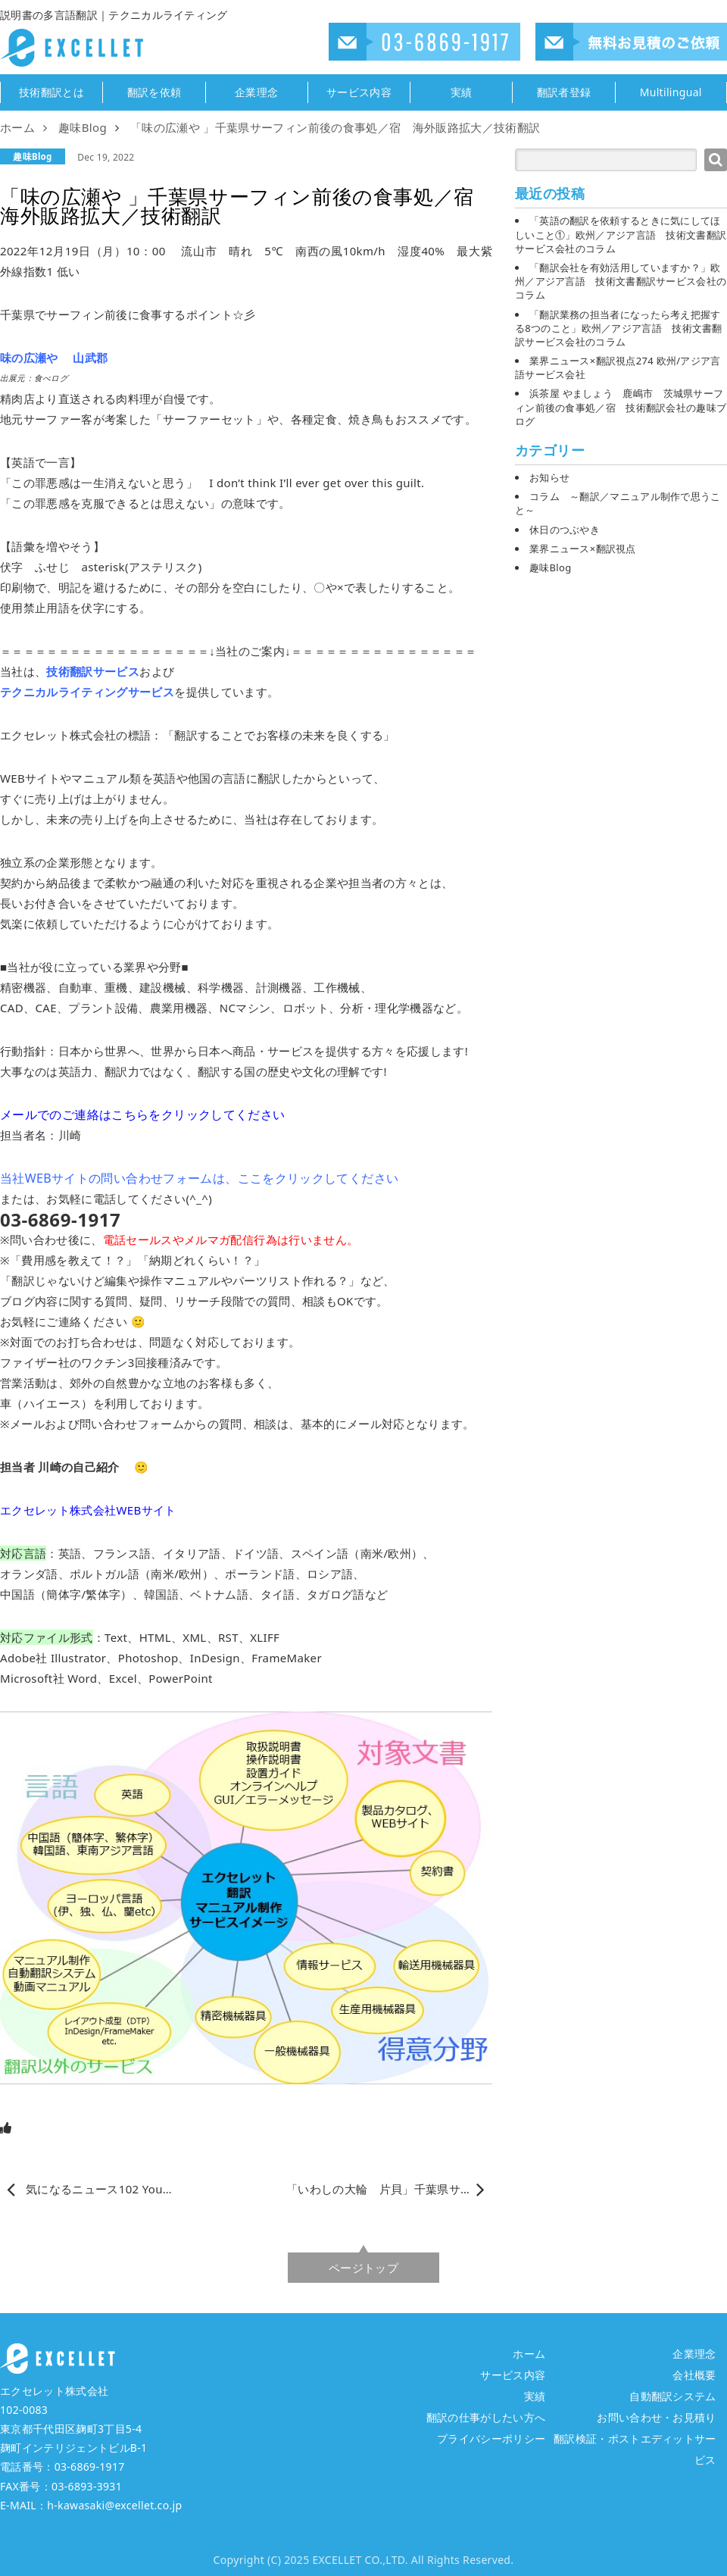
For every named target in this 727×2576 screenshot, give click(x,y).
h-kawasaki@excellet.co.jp (114, 2505)
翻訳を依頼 (154, 92)
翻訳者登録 (564, 92)
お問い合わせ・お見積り (656, 2417)
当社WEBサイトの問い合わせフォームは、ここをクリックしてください (199, 1178)
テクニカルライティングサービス (87, 691)
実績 (462, 92)
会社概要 (694, 2375)
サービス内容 (359, 92)
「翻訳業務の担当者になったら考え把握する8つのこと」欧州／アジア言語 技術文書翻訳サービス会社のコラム (618, 328)
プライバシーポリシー (491, 2438)
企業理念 (256, 92)
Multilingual (671, 92)
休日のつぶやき (564, 529)
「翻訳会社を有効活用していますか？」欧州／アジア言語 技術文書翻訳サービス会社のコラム (620, 281)
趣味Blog (32, 156)
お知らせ (549, 477)
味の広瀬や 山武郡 (54, 357)
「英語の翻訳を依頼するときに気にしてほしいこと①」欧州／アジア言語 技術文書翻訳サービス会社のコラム (620, 234)
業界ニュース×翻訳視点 (582, 548)
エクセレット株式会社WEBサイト (88, 1510)
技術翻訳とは (51, 92)
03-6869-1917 (90, 2466)
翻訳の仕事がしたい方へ (486, 2417)
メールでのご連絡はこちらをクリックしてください (142, 1114)
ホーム (529, 2353)
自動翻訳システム (672, 2396)
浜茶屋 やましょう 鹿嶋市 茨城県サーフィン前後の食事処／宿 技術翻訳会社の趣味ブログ (620, 406)
